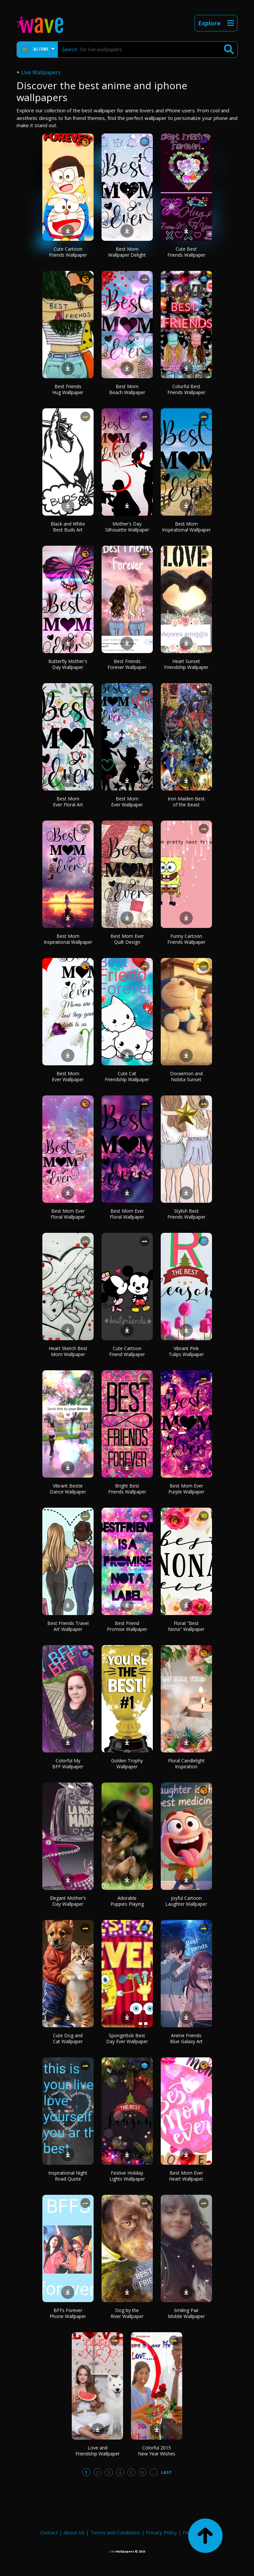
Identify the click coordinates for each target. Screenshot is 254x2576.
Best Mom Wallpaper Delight (127, 252)
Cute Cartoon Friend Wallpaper (127, 1351)
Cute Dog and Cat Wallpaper (68, 2038)
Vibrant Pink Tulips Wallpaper (186, 1351)
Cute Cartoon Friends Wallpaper (68, 252)
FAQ (187, 2532)
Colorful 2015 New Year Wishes (156, 2451)
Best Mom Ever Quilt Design (127, 939)
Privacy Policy (161, 2532)
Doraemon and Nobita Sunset (186, 1076)
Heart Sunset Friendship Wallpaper (186, 664)
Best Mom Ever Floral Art (68, 801)
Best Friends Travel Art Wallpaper (68, 1626)
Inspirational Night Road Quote (67, 2176)
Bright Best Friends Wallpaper (127, 1489)
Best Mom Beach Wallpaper (127, 389)
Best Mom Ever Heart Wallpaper (186, 2176)
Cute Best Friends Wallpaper (186, 252)
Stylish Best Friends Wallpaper (186, 1214)
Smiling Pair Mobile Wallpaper (186, 2313)
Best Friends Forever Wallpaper (127, 664)
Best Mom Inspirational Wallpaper (186, 527)
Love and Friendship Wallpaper (97, 2451)
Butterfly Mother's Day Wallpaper (67, 664)
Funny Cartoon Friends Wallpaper (186, 939)
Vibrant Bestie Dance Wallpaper (68, 1489)
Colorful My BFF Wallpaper (67, 1763)
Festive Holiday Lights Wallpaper (127, 2176)
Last (166, 2472)
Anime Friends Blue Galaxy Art (186, 2038)
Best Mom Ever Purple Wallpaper (186, 1489)
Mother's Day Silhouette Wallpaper (127, 527)
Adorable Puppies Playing (127, 1901)
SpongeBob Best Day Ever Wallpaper (127, 2038)
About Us (74, 2532)
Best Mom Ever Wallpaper (127, 801)
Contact (49, 2532)
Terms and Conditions (115, 2532)
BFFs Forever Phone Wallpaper (68, 2313)
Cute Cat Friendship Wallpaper (127, 1076)
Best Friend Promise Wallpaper (127, 1626)
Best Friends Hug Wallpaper (67, 389)
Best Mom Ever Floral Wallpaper (68, 1214)
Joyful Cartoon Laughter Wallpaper (186, 1901)
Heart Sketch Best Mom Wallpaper (68, 1351)
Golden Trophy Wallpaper (127, 1763)
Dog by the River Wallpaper (127, 2313)
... (153, 2472)
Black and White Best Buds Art (68, 527)
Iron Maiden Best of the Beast (186, 801)
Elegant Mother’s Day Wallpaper (68, 1901)
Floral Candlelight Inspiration (186, 1763)
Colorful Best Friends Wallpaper (186, 389)
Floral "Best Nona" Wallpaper (186, 1626)
